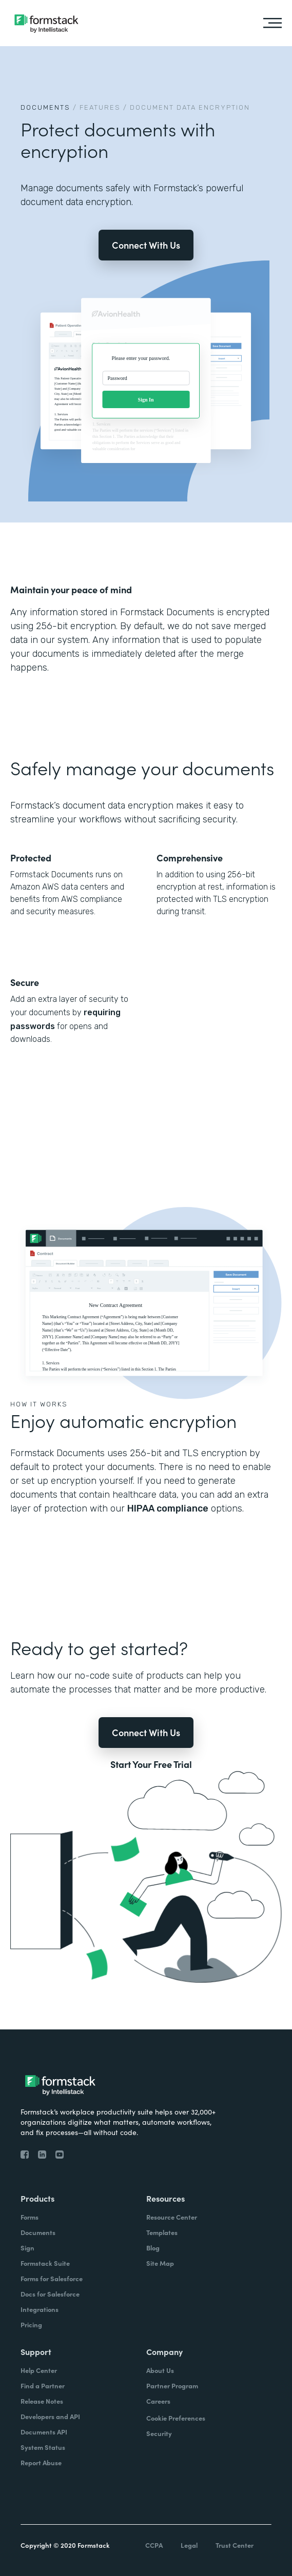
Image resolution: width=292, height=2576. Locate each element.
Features (100, 107)
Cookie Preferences (175, 2418)
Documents (45, 107)
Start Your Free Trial (151, 1764)
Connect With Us (146, 244)
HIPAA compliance (167, 1508)
